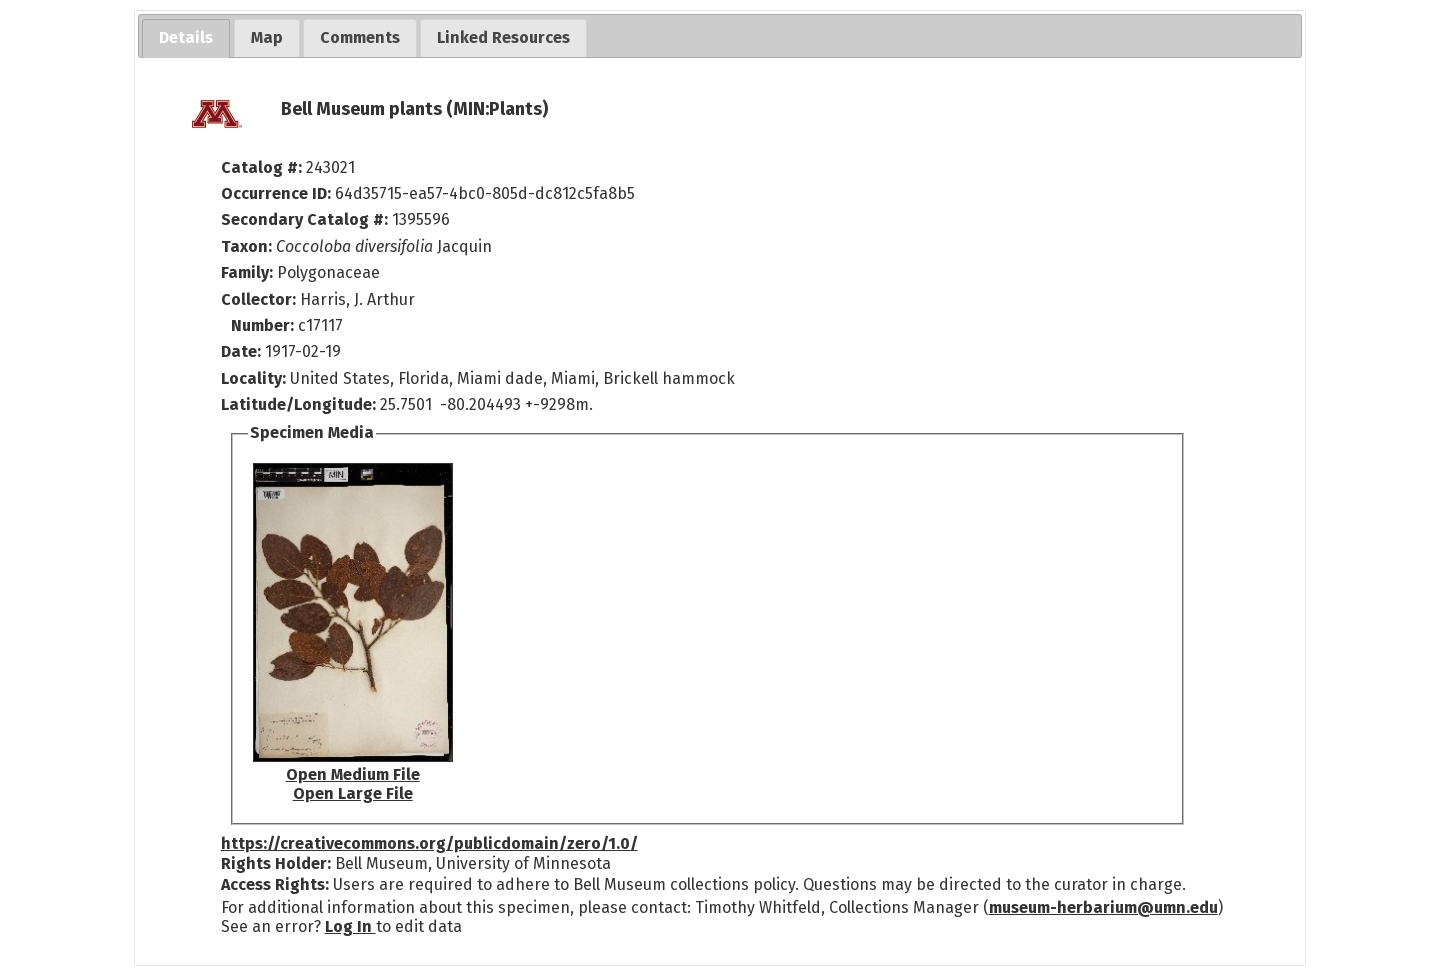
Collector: (260, 299)
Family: (247, 272)
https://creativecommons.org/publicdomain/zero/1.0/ (429, 843)
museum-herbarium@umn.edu (1103, 907)
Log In (350, 926)
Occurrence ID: (278, 193)
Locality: (253, 378)
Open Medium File (353, 774)
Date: (241, 351)
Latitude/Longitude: (298, 404)
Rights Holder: (276, 863)
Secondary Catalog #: (304, 219)
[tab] (186, 38)
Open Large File (353, 793)
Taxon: (246, 246)
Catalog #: (263, 167)
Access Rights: (275, 884)
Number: (264, 325)
